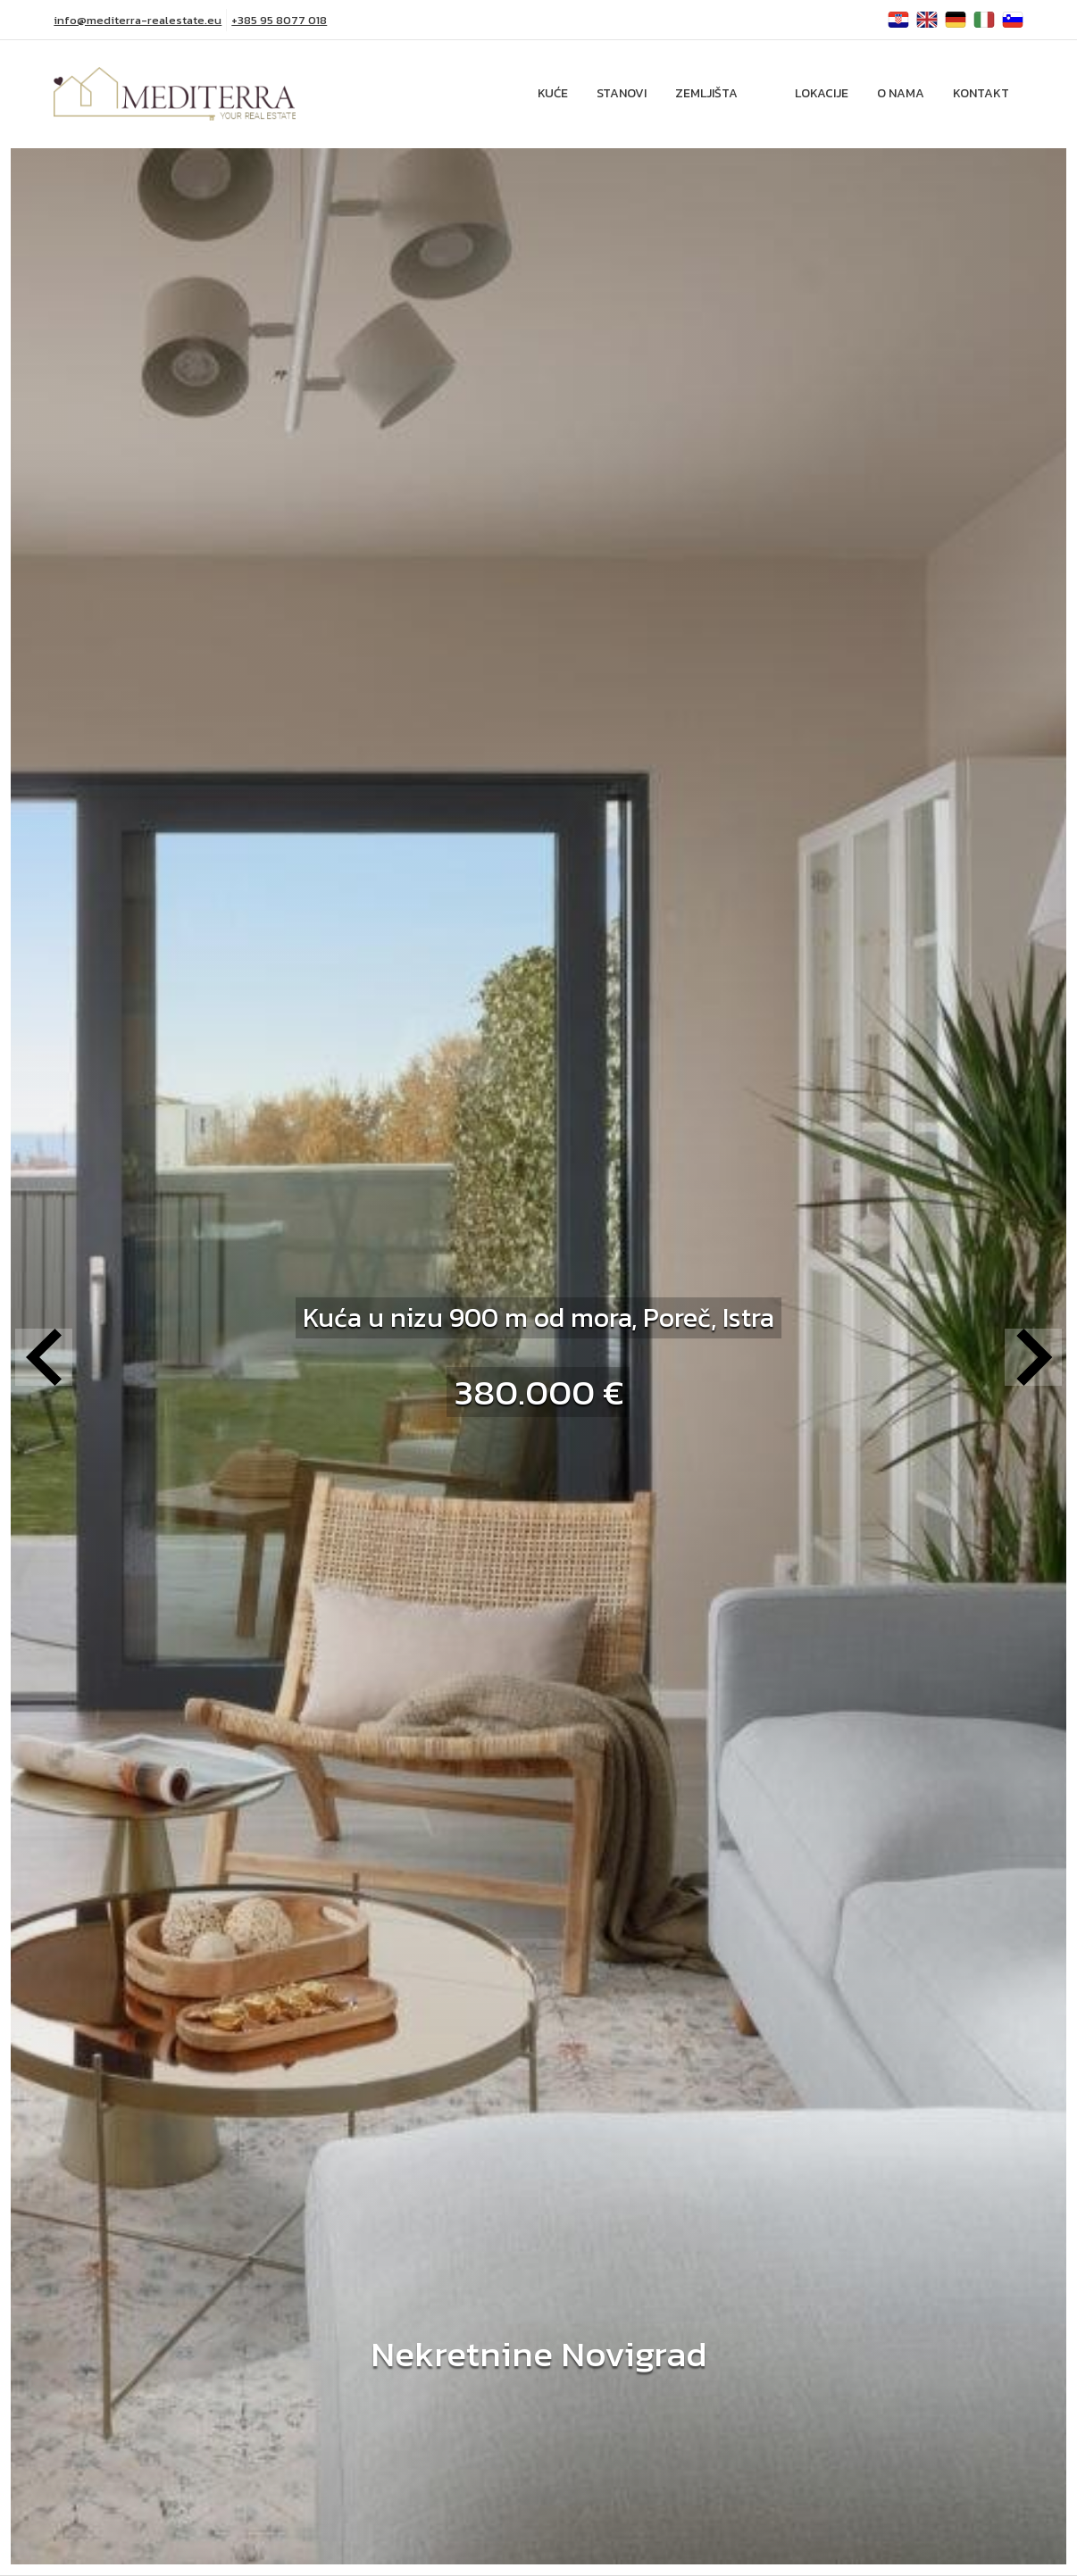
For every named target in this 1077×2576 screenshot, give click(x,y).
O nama (900, 93)
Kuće (553, 93)
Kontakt (981, 93)
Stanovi (622, 93)
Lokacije (821, 93)
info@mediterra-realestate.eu (137, 20)
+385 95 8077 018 (279, 20)
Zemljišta (706, 93)
